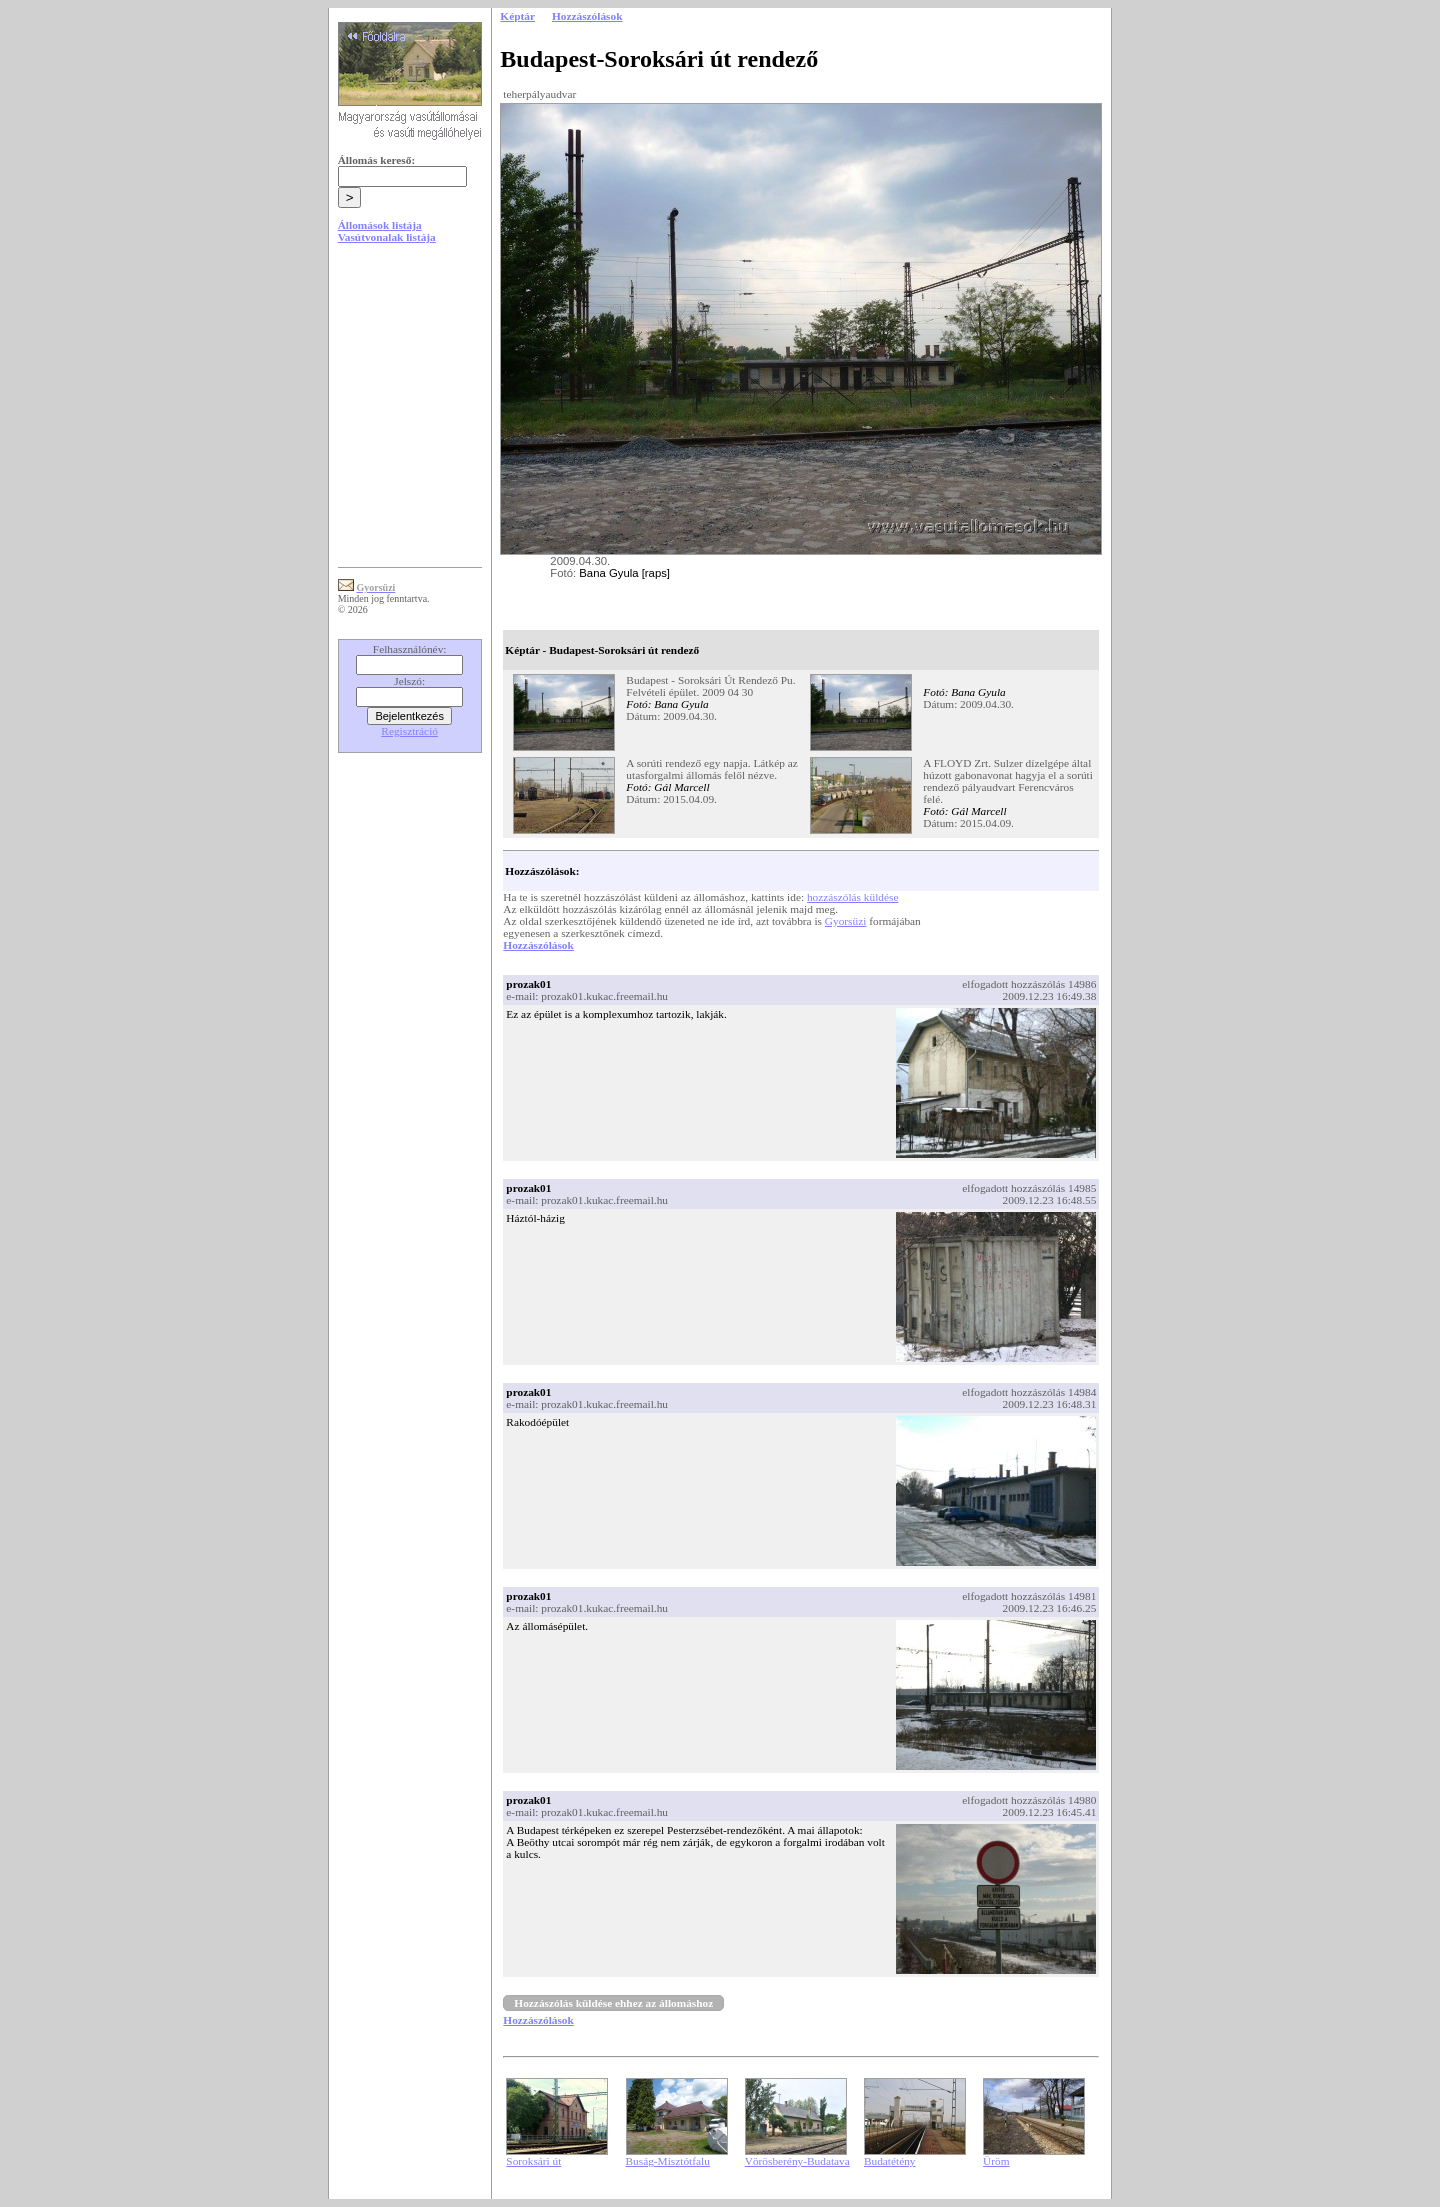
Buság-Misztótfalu (668, 2161)
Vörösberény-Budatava (797, 2161)
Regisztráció (409, 731)
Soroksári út (533, 2161)
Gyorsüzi (846, 921)
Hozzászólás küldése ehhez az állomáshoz (613, 2003)
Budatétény (890, 2161)
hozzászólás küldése (853, 897)
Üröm (996, 2161)
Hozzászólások (538, 945)
